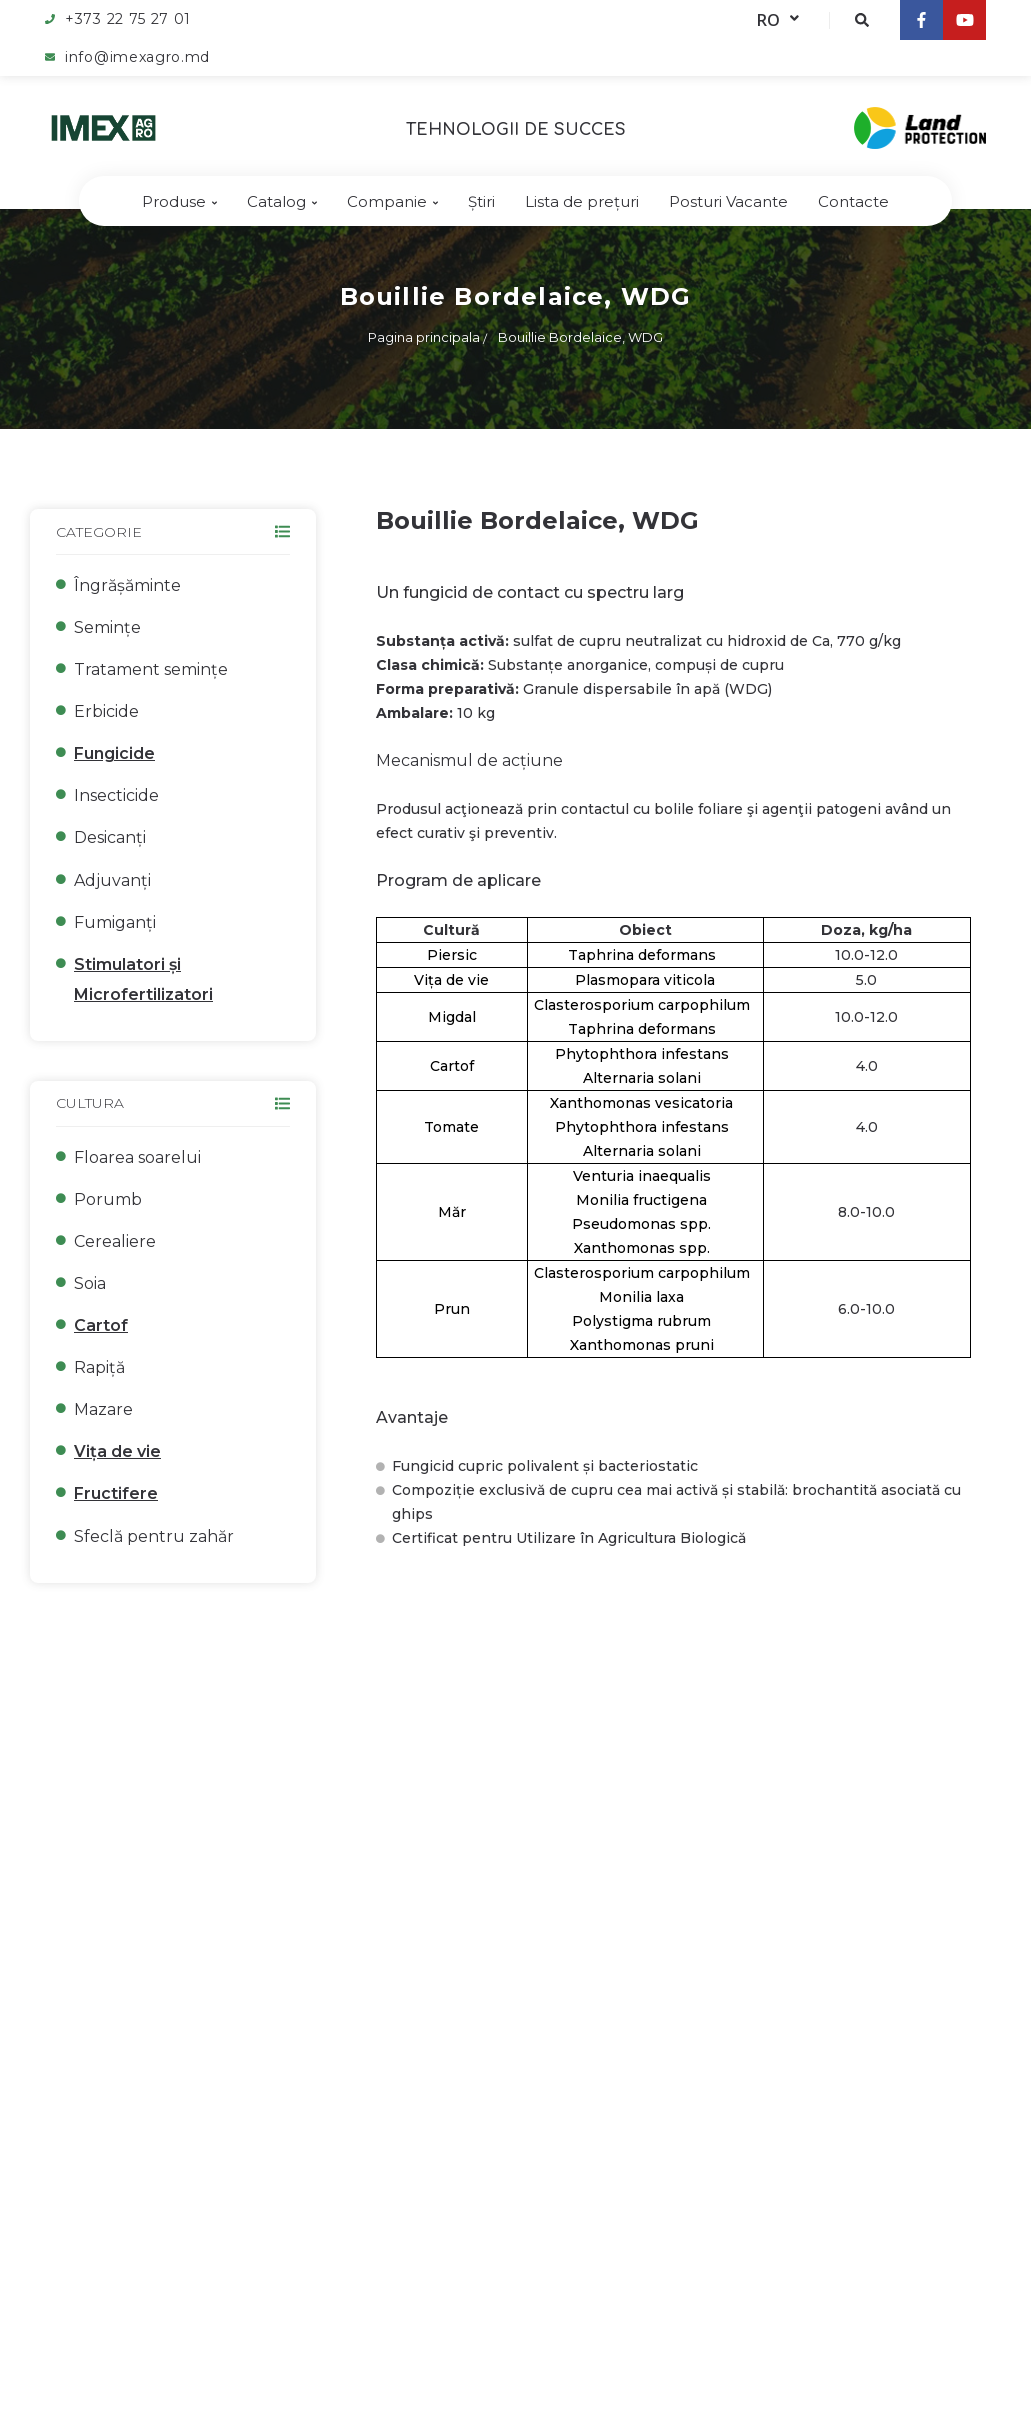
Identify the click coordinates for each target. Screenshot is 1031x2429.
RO (778, 20)
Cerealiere (115, 1241)
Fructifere (116, 1493)
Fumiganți (115, 922)
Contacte (853, 201)
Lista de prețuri (582, 201)
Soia (90, 1283)
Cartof (101, 1325)
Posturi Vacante (728, 201)
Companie (392, 201)
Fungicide (114, 753)
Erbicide (106, 711)
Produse (179, 201)
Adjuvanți (112, 880)
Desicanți (110, 837)
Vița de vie (117, 1451)
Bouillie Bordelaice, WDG (580, 337)
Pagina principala (424, 337)
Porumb (108, 1199)
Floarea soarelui (137, 1157)
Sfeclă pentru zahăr (154, 1536)
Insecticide (116, 795)
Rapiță (99, 1367)
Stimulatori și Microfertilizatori (143, 979)
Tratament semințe (151, 669)
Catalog (282, 201)
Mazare (103, 1409)
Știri (481, 201)
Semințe (107, 627)
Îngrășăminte (127, 585)
